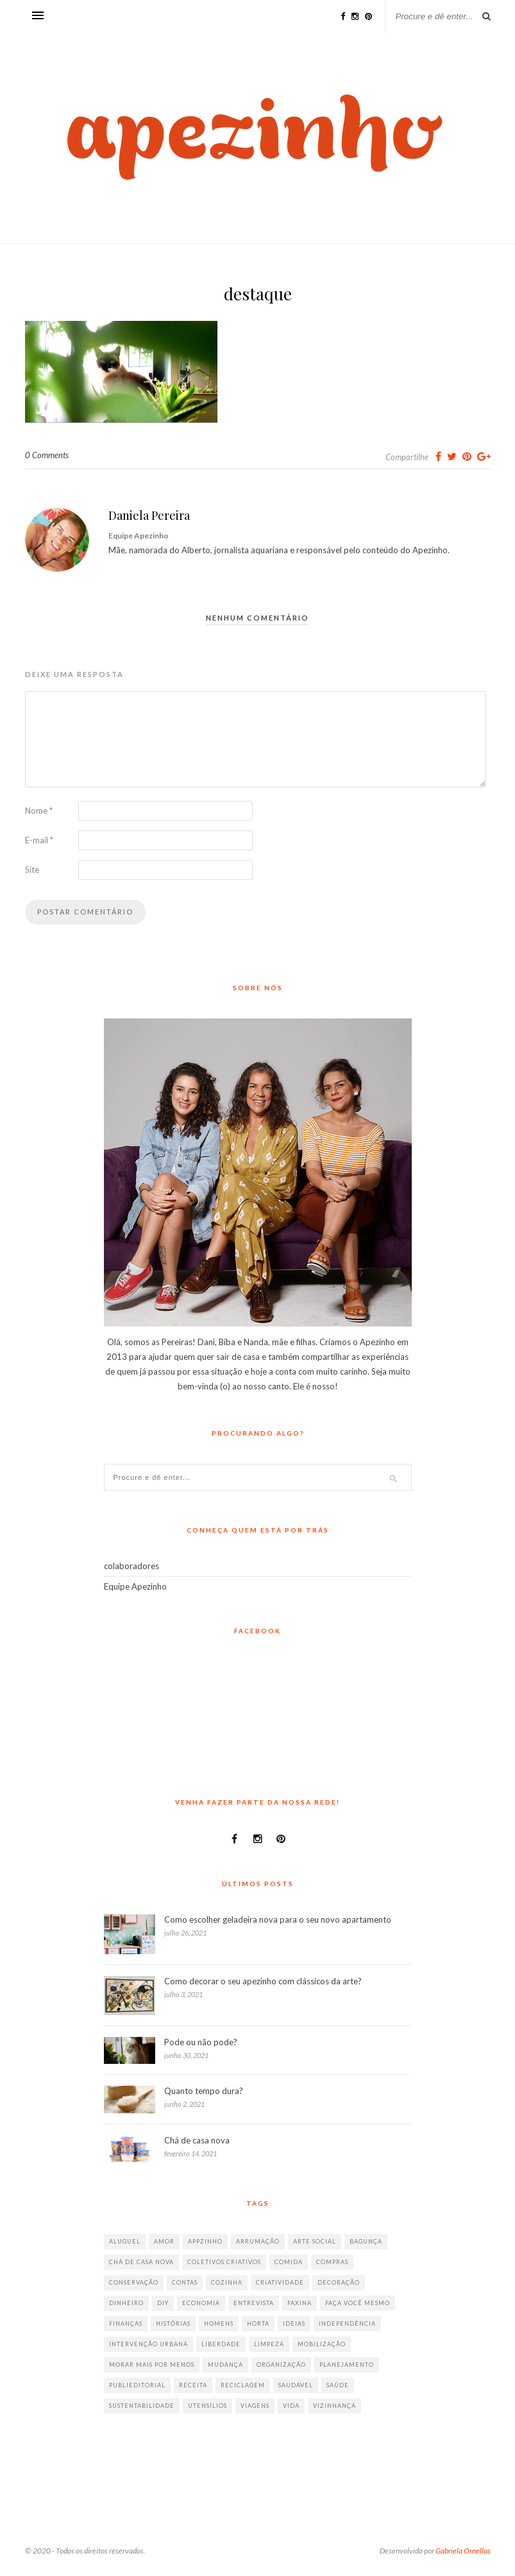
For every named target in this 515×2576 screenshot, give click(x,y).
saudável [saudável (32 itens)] (295, 2385)
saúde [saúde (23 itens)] (337, 2385)
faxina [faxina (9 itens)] (299, 2302)
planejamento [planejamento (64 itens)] (346, 2364)
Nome (39, 810)
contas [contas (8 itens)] (185, 2282)
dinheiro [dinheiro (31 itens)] (126, 2302)
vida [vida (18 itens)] (291, 2405)
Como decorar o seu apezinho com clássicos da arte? (263, 1981)
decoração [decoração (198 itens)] (338, 2282)
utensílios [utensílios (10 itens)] (207, 2405)
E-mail (39, 840)
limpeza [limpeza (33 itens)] (269, 2344)
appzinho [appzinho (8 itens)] (205, 2241)
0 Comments (47, 455)
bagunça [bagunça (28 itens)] (366, 2241)
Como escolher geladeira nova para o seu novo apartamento (277, 1919)
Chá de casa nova (197, 2140)
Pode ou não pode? (200, 2042)
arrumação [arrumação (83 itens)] (258, 2241)
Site (32, 869)
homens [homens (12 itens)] (218, 2323)
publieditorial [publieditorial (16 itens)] (137, 2385)
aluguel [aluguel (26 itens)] (124, 2241)
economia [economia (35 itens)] (201, 2302)
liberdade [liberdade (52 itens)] (221, 2344)
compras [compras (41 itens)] (332, 2261)
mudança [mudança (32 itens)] (225, 2364)
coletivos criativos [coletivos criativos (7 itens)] (224, 2261)
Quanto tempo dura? (203, 2091)
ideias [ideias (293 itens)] (294, 2323)
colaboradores (131, 1566)
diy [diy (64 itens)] (163, 2302)
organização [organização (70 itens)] (281, 2364)
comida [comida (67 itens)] (288, 2261)
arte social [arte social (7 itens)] (314, 2241)
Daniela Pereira (149, 515)
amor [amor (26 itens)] (164, 2241)
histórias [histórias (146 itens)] (173, 2323)
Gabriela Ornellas (463, 2550)
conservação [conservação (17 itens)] (133, 2282)
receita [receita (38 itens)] (193, 2385)
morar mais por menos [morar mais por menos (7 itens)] (151, 2364)
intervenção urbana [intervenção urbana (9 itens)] (148, 2344)
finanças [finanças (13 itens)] (125, 2323)
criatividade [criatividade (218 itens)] (280, 2282)
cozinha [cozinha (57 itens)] (226, 2282)
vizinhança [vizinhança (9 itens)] (334, 2405)
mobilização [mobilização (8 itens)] (322, 2344)
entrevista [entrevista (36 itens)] (253, 2302)
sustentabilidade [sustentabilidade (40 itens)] (141, 2405)
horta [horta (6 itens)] (258, 2323)
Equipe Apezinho (135, 1586)
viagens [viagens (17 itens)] (255, 2405)
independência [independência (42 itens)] (347, 2323)
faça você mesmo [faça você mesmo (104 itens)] (357, 2302)
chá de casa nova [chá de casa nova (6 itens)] (141, 2261)
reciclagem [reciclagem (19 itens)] (243, 2385)
